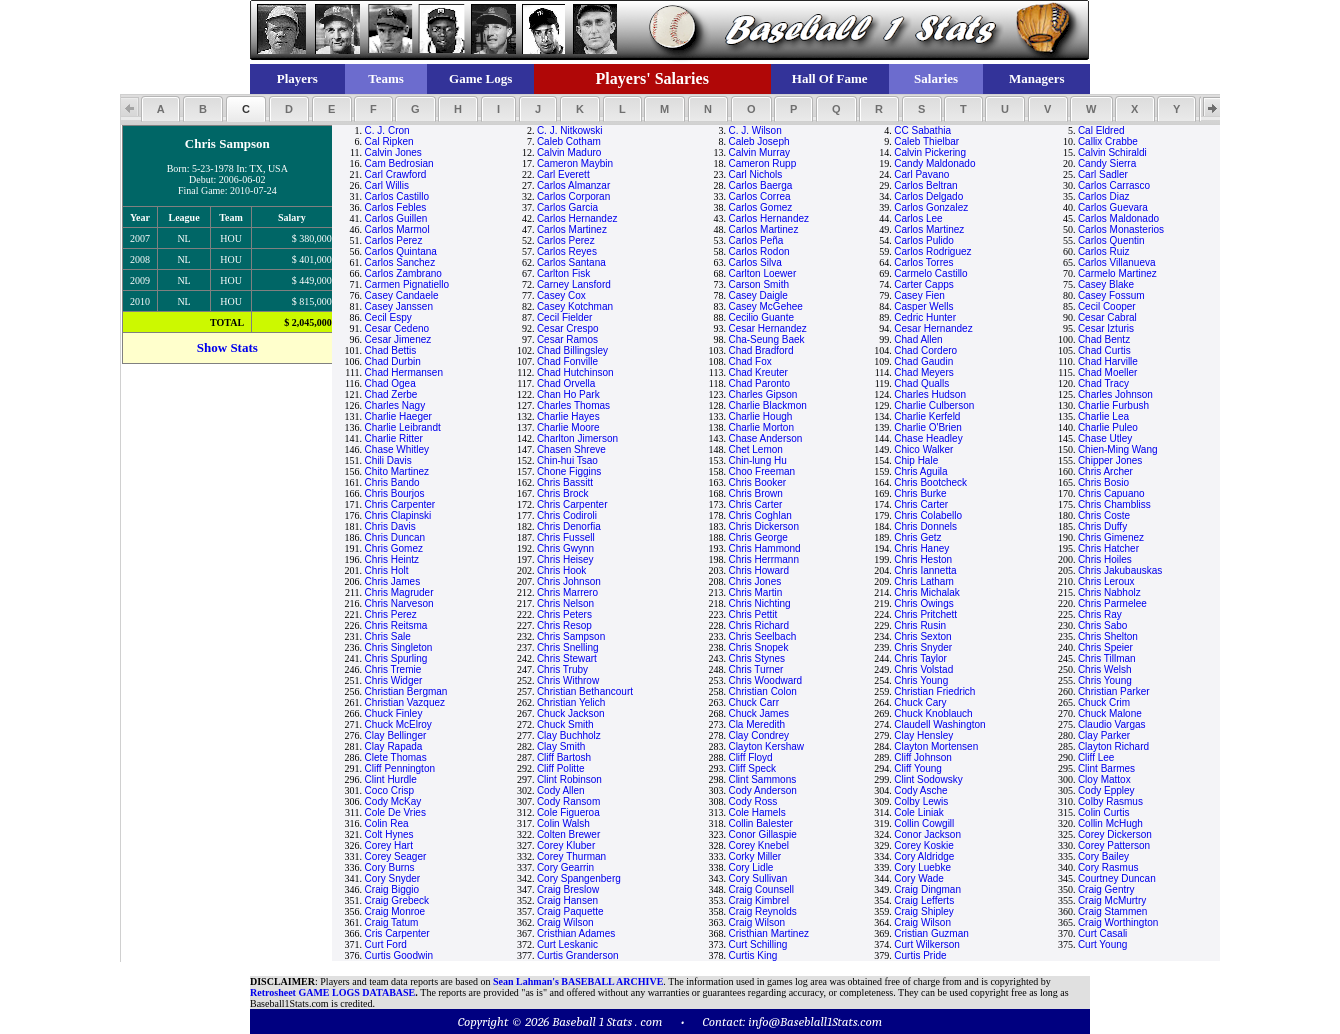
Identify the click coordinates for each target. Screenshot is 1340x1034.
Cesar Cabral (1107, 317)
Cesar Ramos (567, 339)
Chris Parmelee (1112, 603)
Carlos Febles (396, 207)
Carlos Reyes (567, 251)
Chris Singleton (399, 647)
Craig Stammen (1112, 911)
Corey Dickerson (1115, 834)
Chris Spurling (396, 658)
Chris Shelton (1108, 636)
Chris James (393, 581)
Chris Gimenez (1111, 537)
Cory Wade (919, 878)
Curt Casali (1102, 933)
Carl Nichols (755, 174)
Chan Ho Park (568, 394)
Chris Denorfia (569, 526)
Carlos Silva (754, 262)
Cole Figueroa (568, 812)
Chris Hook (561, 570)
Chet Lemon (755, 449)
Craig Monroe (395, 911)
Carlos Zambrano (403, 273)
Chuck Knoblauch (933, 713)
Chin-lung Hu (757, 460)
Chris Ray (1100, 614)
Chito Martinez (397, 471)
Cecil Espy (388, 317)
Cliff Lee (1096, 757)
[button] (160, 109)
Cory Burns (390, 867)
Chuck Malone (1110, 713)
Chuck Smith (565, 724)
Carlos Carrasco (1114, 185)
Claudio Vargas (1112, 724)
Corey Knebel (758, 845)
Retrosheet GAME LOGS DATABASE (332, 992)
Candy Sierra (1107, 163)
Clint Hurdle (391, 779)
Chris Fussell (566, 537)
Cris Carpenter (397, 933)
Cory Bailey (1103, 856)
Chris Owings (923, 603)
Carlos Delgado (928, 196)
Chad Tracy (1103, 383)
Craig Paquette (570, 911)
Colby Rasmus (1110, 801)
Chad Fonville (567, 361)
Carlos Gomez (760, 207)
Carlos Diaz (1104, 196)
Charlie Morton (761, 427)
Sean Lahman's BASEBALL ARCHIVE (578, 981)
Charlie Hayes (568, 416)
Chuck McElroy (398, 724)
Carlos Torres (923, 262)
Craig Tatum (392, 922)
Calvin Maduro (569, 152)
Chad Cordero (925, 350)
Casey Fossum (1111, 295)
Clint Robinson (569, 779)
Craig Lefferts (924, 900)
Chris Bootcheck (930, 482)
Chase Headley (928, 438)
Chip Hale (916, 460)
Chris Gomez (394, 548)
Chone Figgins (569, 471)
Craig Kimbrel (758, 900)
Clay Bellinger (396, 735)
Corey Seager (396, 856)
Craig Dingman (927, 889)
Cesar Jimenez (398, 339)
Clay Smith (561, 746)
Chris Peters (564, 614)
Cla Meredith (756, 724)
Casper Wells (923, 306)
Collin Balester (760, 823)
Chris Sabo (1102, 625)
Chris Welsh (1105, 669)
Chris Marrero (567, 592)
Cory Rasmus (1108, 867)
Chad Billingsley (572, 350)
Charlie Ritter (394, 438)
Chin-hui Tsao (567, 460)
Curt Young (1103, 944)
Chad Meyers (923, 372)
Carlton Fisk (563, 273)
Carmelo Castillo (930, 273)
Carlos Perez (394, 240)
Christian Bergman (406, 691)
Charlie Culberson (934, 405)
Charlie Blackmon (767, 405)
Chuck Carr (753, 702)
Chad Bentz (1104, 339)
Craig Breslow (568, 889)
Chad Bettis (391, 350)
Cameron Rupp (762, 163)
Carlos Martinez (572, 229)
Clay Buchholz (569, 735)
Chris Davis (390, 526)
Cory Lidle (750, 867)
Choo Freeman (761, 471)
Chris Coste (1104, 515)
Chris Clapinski (398, 515)
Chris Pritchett (925, 614)
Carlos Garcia (567, 207)
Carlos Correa (759, 196)
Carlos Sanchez (400, 262)
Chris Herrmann (763, 559)
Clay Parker (1104, 735)
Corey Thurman (571, 856)
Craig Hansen (567, 900)
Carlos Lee (918, 218)
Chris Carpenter (400, 504)
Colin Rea (387, 823)
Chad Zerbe (391, 394)
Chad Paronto (759, 383)
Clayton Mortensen (936, 746)
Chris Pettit (752, 614)
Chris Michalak (927, 592)
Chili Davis (388, 460)
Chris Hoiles (1105, 559)
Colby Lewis (921, 801)
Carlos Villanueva (1117, 262)
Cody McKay (393, 801)
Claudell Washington (939, 724)
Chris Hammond (764, 548)
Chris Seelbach (762, 636)
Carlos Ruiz (1104, 251)
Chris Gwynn (565, 548)
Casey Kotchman (575, 306)
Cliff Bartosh (564, 757)
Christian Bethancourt (585, 691)
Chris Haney (921, 548)
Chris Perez (391, 614)
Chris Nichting (759, 603)
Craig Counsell (761, 889)
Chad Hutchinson (575, 372)
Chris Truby (562, 669)
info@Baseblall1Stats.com (815, 1021)
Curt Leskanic (567, 944)
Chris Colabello (928, 515)
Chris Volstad (923, 669)
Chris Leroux (1106, 581)
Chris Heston (923, 559)
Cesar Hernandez (767, 328)
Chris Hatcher (1108, 548)
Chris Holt (387, 570)
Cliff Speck (752, 768)
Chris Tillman (1107, 658)
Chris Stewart (567, 658)
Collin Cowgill (924, 823)
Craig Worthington (1118, 922)
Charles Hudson (930, 394)
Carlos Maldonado (1118, 218)
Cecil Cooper (1107, 306)
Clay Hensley (923, 735)
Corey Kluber (566, 845)
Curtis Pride (920, 955)
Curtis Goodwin (399, 955)
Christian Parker (1114, 691)
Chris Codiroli (567, 515)
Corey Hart (389, 845)
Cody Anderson (762, 790)
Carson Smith (758, 284)
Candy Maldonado (934, 163)
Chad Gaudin (923, 361)
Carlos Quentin (1111, 240)
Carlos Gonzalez (931, 207)
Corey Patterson (1114, 845)
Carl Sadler (1103, 174)
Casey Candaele (402, 295)
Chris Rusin (920, 625)
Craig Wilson (565, 922)
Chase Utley (1105, 438)
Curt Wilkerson (927, 944)
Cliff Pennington (400, 768)
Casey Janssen (399, 306)
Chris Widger (394, 680)
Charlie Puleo (1108, 427)
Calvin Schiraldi (1112, 152)
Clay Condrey (758, 735)
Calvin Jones (393, 152)
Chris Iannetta (925, 570)
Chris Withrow (568, 680)
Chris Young (921, 680)
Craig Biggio (392, 889)
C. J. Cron (387, 130)
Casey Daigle (757, 295)
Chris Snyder (923, 647)
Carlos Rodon (758, 251)
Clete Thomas (396, 757)
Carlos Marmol (397, 229)
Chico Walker (923, 449)
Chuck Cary (920, 702)
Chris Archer (1105, 471)
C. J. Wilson (754, 130)
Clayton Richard (1113, 746)
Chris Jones (754, 581)
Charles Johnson (1115, 394)
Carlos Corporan (573, 196)
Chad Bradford (760, 350)
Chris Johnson (569, 581)
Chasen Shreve (571, 449)
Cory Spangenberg (579, 878)
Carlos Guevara (1113, 207)
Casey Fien (919, 295)
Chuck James (758, 713)
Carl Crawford (396, 174)
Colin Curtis (1104, 812)
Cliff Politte (561, 768)
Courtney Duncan (1117, 878)
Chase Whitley (397, 449)
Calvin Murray (759, 152)
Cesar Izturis (1106, 328)
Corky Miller (754, 856)
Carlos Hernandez (577, 218)
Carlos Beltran (925, 185)
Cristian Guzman (931, 933)
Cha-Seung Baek (766, 339)
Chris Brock (563, 493)
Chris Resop (564, 625)
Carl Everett (563, 174)
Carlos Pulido (923, 240)
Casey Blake (1106, 284)
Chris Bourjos (395, 493)
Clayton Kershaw (766, 746)
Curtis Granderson (578, 955)
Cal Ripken (389, 141)
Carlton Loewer (762, 273)
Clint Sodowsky (928, 779)
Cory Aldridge (924, 856)
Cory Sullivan (757, 878)
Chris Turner (755, 669)
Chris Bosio (1103, 482)
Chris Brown (755, 493)
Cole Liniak (918, 812)
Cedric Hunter (925, 317)
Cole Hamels (756, 812)
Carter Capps (923, 284)
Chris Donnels (925, 526)
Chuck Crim (1104, 702)
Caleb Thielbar (926, 141)
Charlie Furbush (1113, 405)
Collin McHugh (1110, 823)
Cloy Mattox (1104, 779)
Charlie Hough (760, 416)
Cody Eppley (1106, 790)
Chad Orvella (566, 383)
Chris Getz (917, 537)
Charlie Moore (568, 427)
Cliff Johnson (923, 757)
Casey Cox (561, 295)
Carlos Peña (755, 240)
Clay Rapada (394, 746)
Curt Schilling (757, 944)
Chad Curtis (1104, 350)
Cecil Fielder (565, 317)
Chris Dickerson (763, 526)
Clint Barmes (1106, 768)
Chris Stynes (756, 658)
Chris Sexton (922, 636)
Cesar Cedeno (397, 328)
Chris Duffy (1102, 526)
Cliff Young (918, 768)
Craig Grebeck (397, 900)
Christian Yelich (571, 702)
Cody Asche (920, 790)
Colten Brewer (568, 834)
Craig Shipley (923, 911)
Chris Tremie (393, 669)
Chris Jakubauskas (1120, 570)
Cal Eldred (1101, 130)
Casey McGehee (765, 306)
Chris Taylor (920, 658)
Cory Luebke (922, 867)
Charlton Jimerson (577, 438)
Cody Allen (561, 790)
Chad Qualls (921, 383)
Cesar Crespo (568, 328)
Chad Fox (749, 361)
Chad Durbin (393, 361)
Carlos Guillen (396, 218)
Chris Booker (757, 482)
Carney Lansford (574, 284)
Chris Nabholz (1109, 592)
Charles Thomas (573, 405)
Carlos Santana (571, 262)
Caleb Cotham (569, 141)
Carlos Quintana (401, 251)
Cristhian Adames (576, 933)
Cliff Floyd (750, 757)
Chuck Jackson (571, 713)
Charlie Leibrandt (403, 427)
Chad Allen (918, 339)
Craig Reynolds (762, 911)
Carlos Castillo (397, 196)
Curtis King (752, 955)
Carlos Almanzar (573, 185)
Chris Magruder (399, 592)
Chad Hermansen (404, 372)
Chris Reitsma (396, 625)
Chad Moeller (1107, 372)
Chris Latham (923, 581)
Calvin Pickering (930, 152)
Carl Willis (387, 185)
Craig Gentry (1106, 889)
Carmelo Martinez (1117, 273)
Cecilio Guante (761, 317)
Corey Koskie (923, 845)
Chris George (757, 537)
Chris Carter (755, 504)
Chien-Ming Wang (1118, 449)
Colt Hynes (389, 834)
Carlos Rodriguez (932, 251)
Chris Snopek (758, 647)
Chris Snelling (568, 647)
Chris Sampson (571, 636)
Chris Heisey (565, 559)
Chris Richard (758, 625)
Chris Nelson (565, 603)
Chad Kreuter (757, 372)
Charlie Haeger (398, 416)
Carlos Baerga (760, 185)
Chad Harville (1108, 361)
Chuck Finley (394, 713)
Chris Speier (1105, 647)
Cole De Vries (395, 812)
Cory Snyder (393, 878)
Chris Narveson (399, 603)
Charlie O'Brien (928, 427)
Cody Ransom (568, 801)
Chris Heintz (392, 559)
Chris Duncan (395, 537)
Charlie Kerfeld (927, 416)
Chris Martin (755, 592)
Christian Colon (762, 691)
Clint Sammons (762, 779)
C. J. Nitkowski (570, 130)
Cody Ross (752, 801)
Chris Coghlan (759, 515)
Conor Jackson (927, 834)
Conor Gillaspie (762, 834)
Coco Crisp (389, 790)
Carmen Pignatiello (407, 284)
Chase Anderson (765, 438)
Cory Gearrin (565, 867)
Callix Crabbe (1108, 141)
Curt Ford (386, 944)
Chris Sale (388, 636)
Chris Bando (392, 482)
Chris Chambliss (1114, 504)
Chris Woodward (765, 680)
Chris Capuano (1111, 493)
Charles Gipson (762, 394)
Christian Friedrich (934, 691)
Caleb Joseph (758, 141)
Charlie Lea (1103, 416)
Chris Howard (758, 570)
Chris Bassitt (565, 482)
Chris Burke (920, 493)
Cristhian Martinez (768, 933)
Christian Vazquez (405, 702)
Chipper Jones (1110, 460)
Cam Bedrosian (399, 163)
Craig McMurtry (1112, 900)
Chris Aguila (920, 471)
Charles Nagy (395, 405)
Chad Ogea (390, 383)
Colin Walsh (563, 823)
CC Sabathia (922, 130)
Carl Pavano (921, 174)
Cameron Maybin (575, 163)
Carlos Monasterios (1121, 229)
